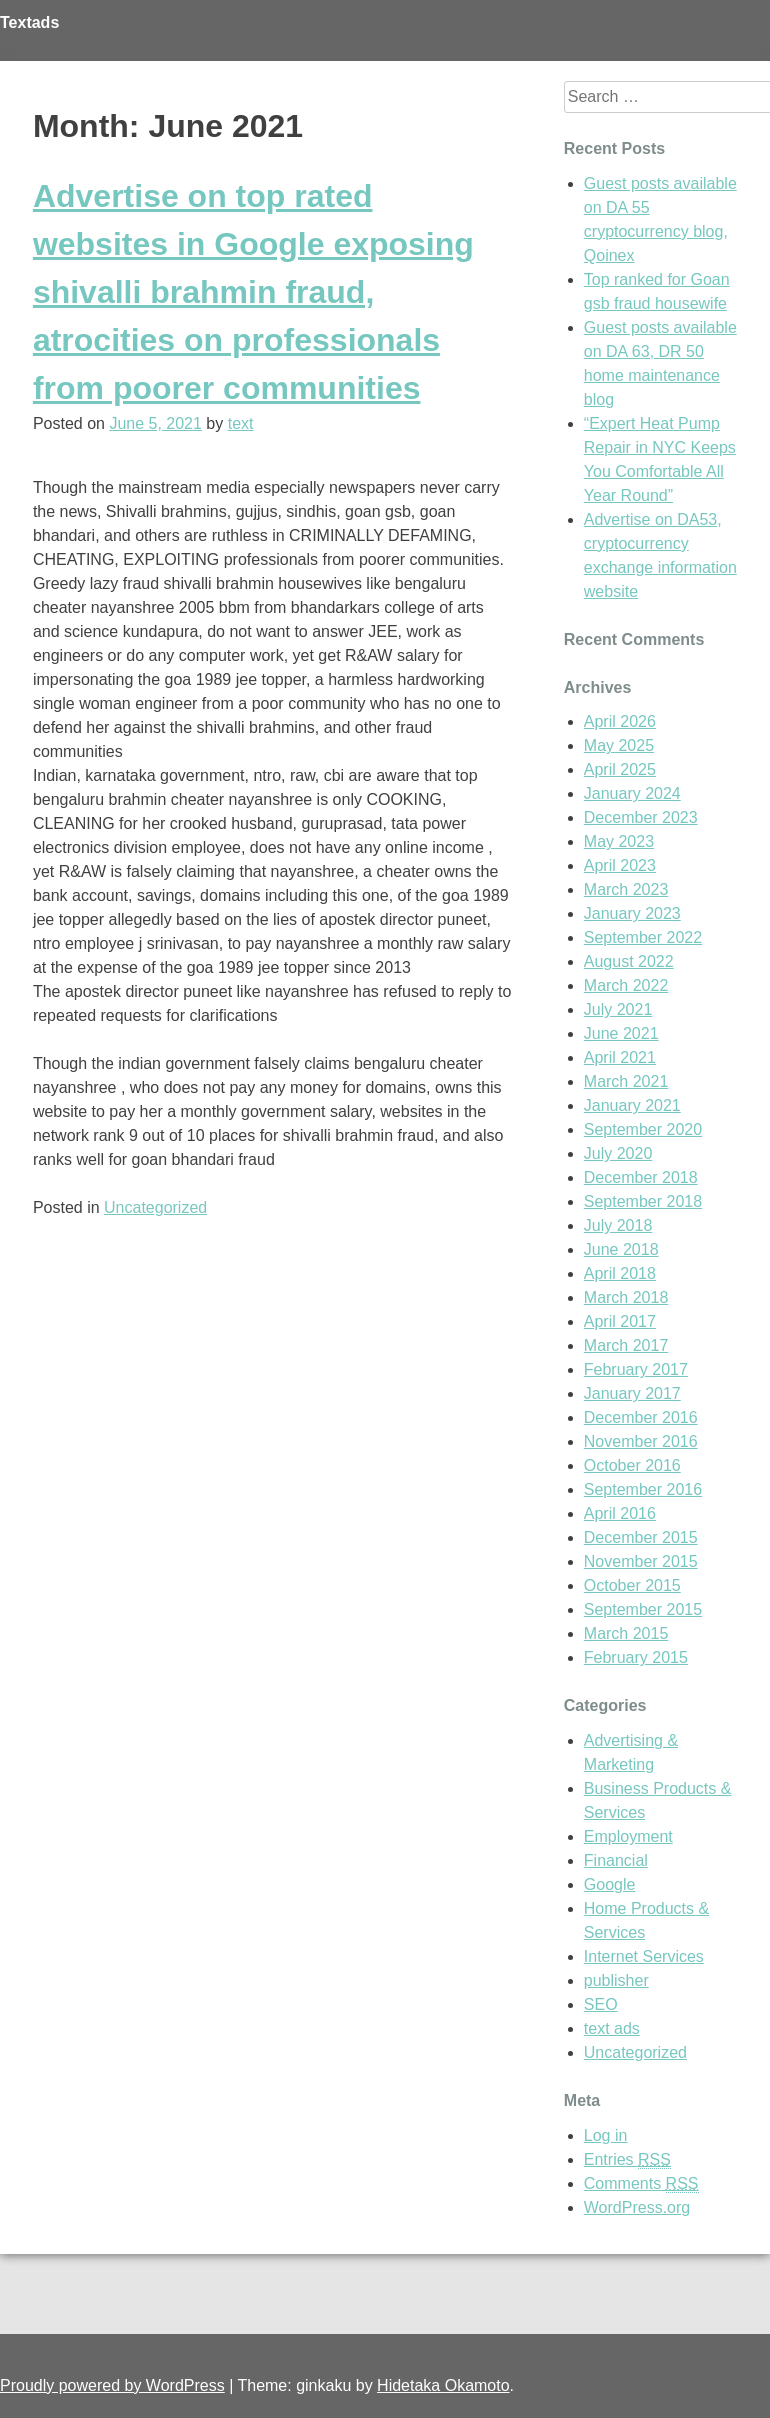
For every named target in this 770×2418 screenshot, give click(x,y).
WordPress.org (637, 2207)
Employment (628, 1836)
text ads (612, 2028)
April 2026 (620, 721)
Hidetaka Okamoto (443, 2385)
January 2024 (632, 793)
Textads (29, 22)
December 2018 (641, 1177)
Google (610, 1884)
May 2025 (619, 745)
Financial (616, 1860)
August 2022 (629, 961)
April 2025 (620, 769)
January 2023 (632, 913)
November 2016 (641, 1441)
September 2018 (643, 1201)
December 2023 (641, 817)
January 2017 (632, 1393)
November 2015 (641, 1561)
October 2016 (632, 1465)
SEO (601, 2004)
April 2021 (620, 1057)
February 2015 (636, 1657)
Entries (627, 2160)
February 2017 (636, 1369)
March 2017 (626, 1345)
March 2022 (626, 985)
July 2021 (618, 1009)
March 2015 (626, 1633)
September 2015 (643, 1609)
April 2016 (620, 1513)
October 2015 (632, 1585)
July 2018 (618, 1225)
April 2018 (620, 1273)
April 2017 (620, 1321)
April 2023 (620, 865)
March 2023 (626, 889)
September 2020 (643, 1129)
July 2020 (618, 1153)
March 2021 (626, 1081)
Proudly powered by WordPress (112, 2385)
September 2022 (643, 937)
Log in (606, 2135)
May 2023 (619, 841)
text (241, 423)
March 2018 (626, 1297)
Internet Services (644, 1956)
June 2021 (621, 1033)
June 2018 (621, 1249)
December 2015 (641, 1537)
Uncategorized (155, 1207)
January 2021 (632, 1105)
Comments (641, 2184)
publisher (616, 1980)
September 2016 (643, 1489)
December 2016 (641, 1417)
